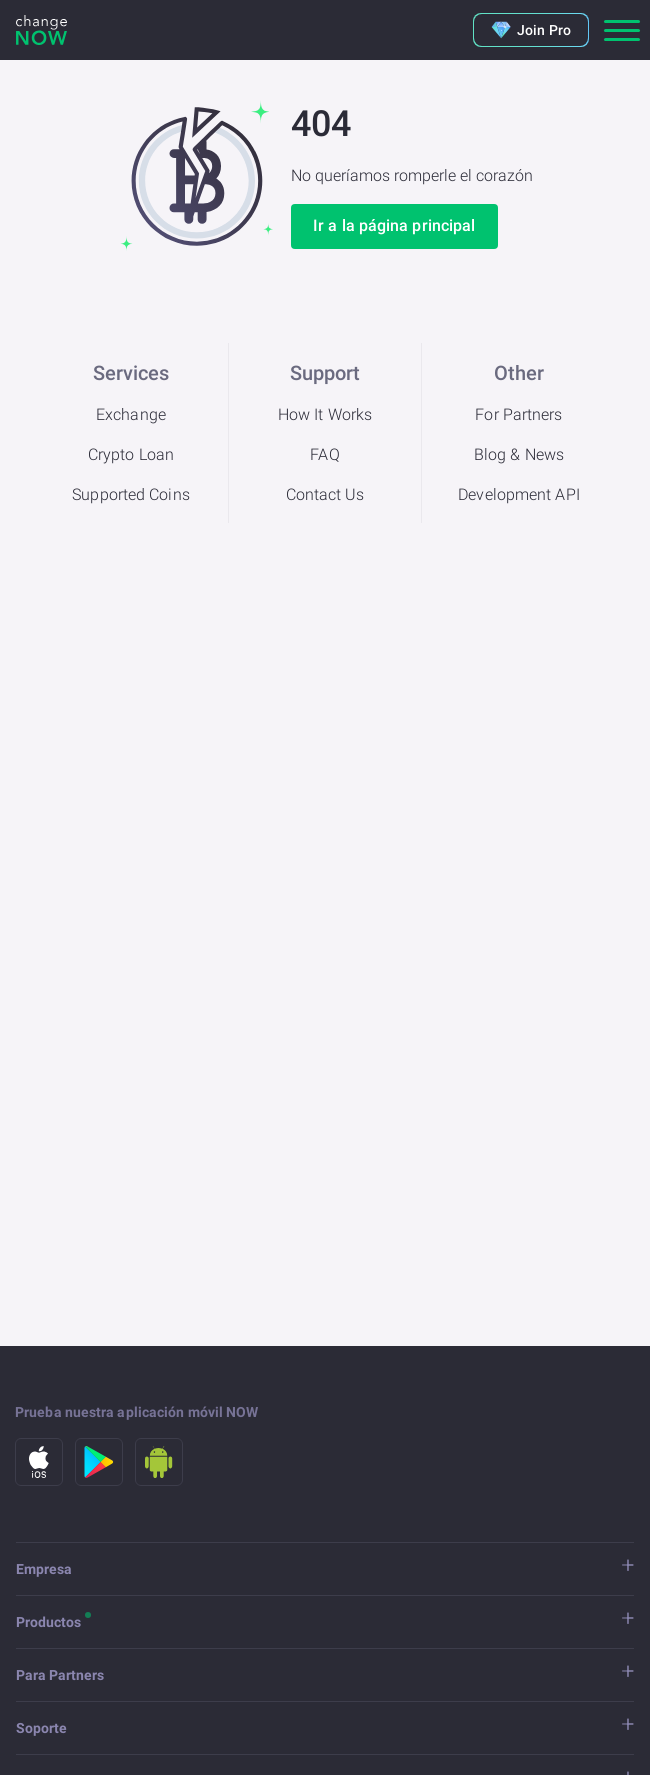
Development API (519, 494)
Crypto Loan (131, 454)
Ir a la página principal (394, 225)
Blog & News (519, 454)
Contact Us (325, 494)
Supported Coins (131, 494)
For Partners (518, 414)
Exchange (131, 414)
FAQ (324, 454)
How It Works (325, 414)
